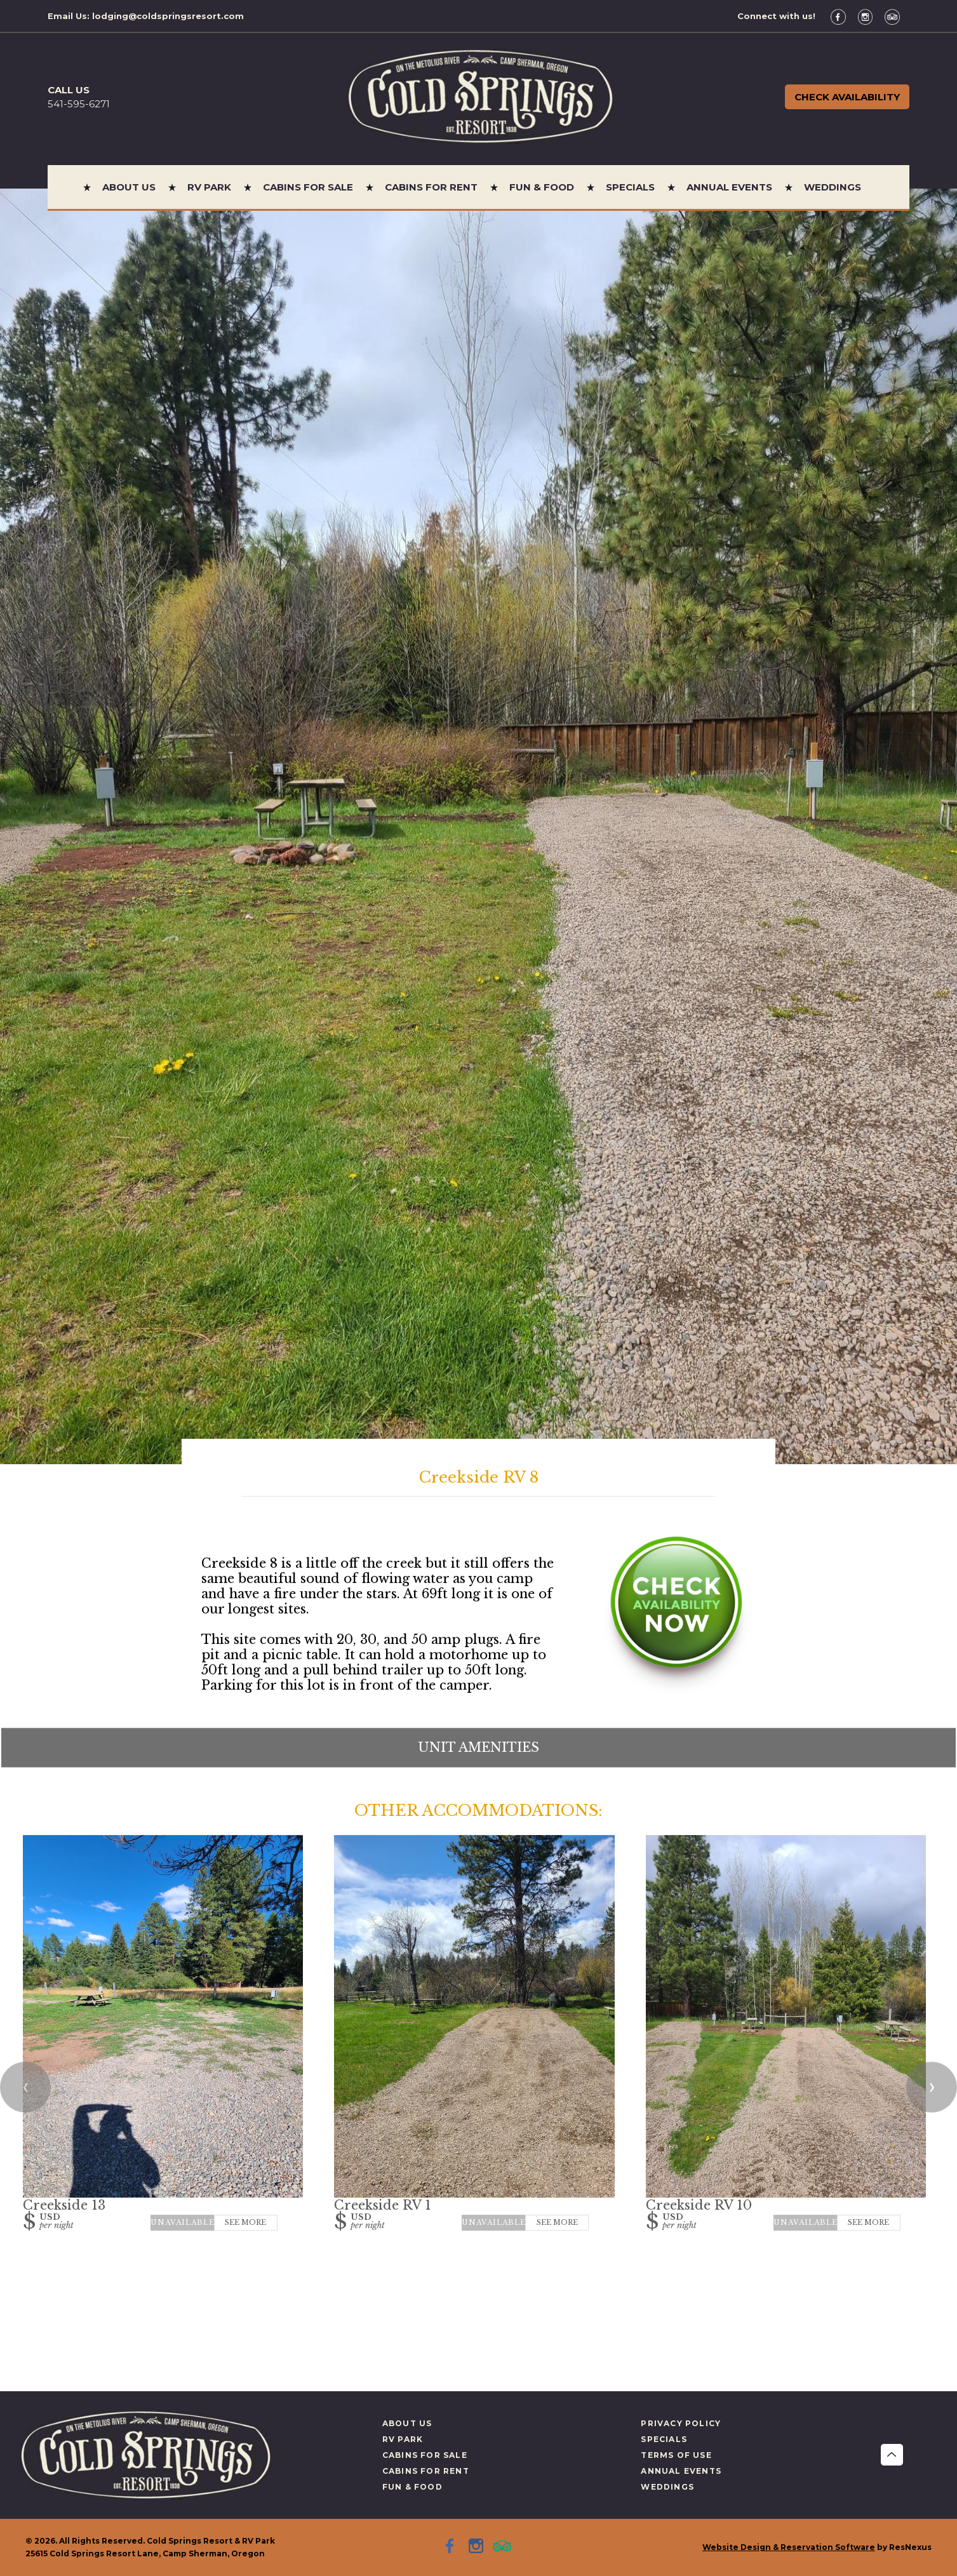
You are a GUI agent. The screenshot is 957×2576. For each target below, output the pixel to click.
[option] (478, 826)
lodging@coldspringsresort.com (168, 16)
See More (245, 2222)
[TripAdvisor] (897, 16)
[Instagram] (870, 16)
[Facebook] (843, 16)
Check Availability (847, 97)
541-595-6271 (79, 104)
